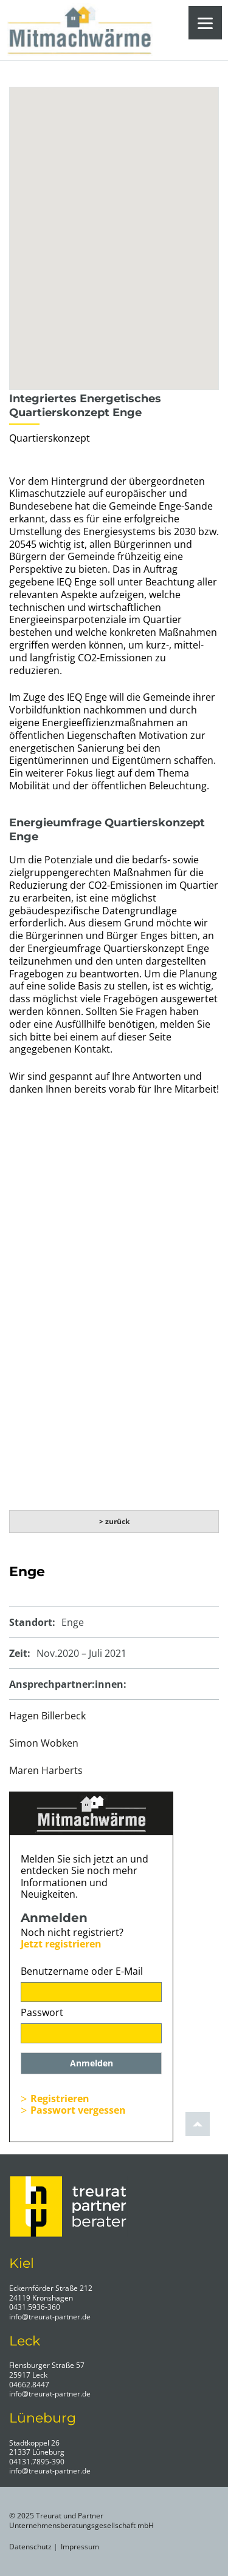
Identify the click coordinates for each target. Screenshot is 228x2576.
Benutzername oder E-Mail (82, 1971)
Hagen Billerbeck (47, 1715)
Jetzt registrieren (61, 1944)
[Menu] (205, 22)
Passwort (42, 2012)
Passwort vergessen (78, 2110)
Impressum (80, 2546)
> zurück (114, 1521)
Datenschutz (30, 2546)
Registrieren (59, 2099)
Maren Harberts (46, 1770)
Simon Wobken (45, 1743)
